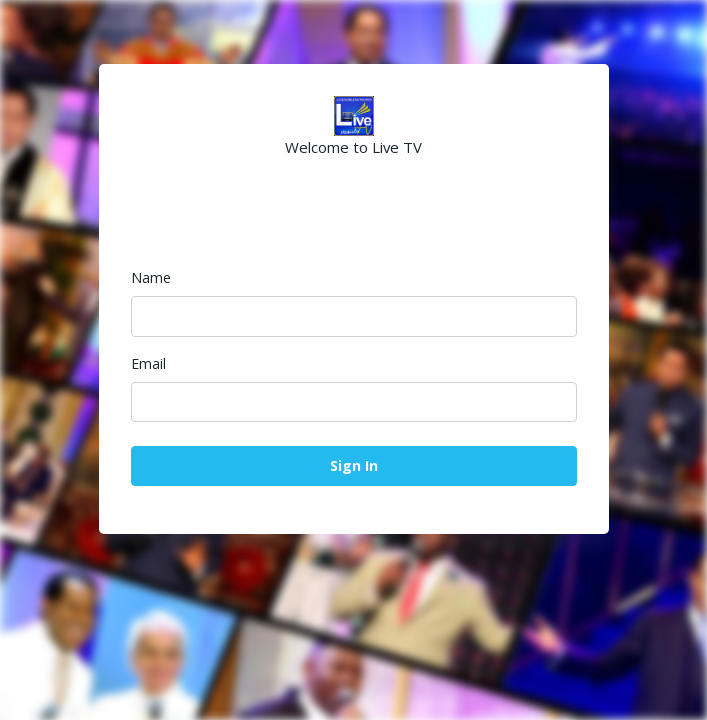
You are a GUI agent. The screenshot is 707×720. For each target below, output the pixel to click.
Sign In (354, 465)
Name (151, 277)
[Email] (354, 402)
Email (148, 363)
